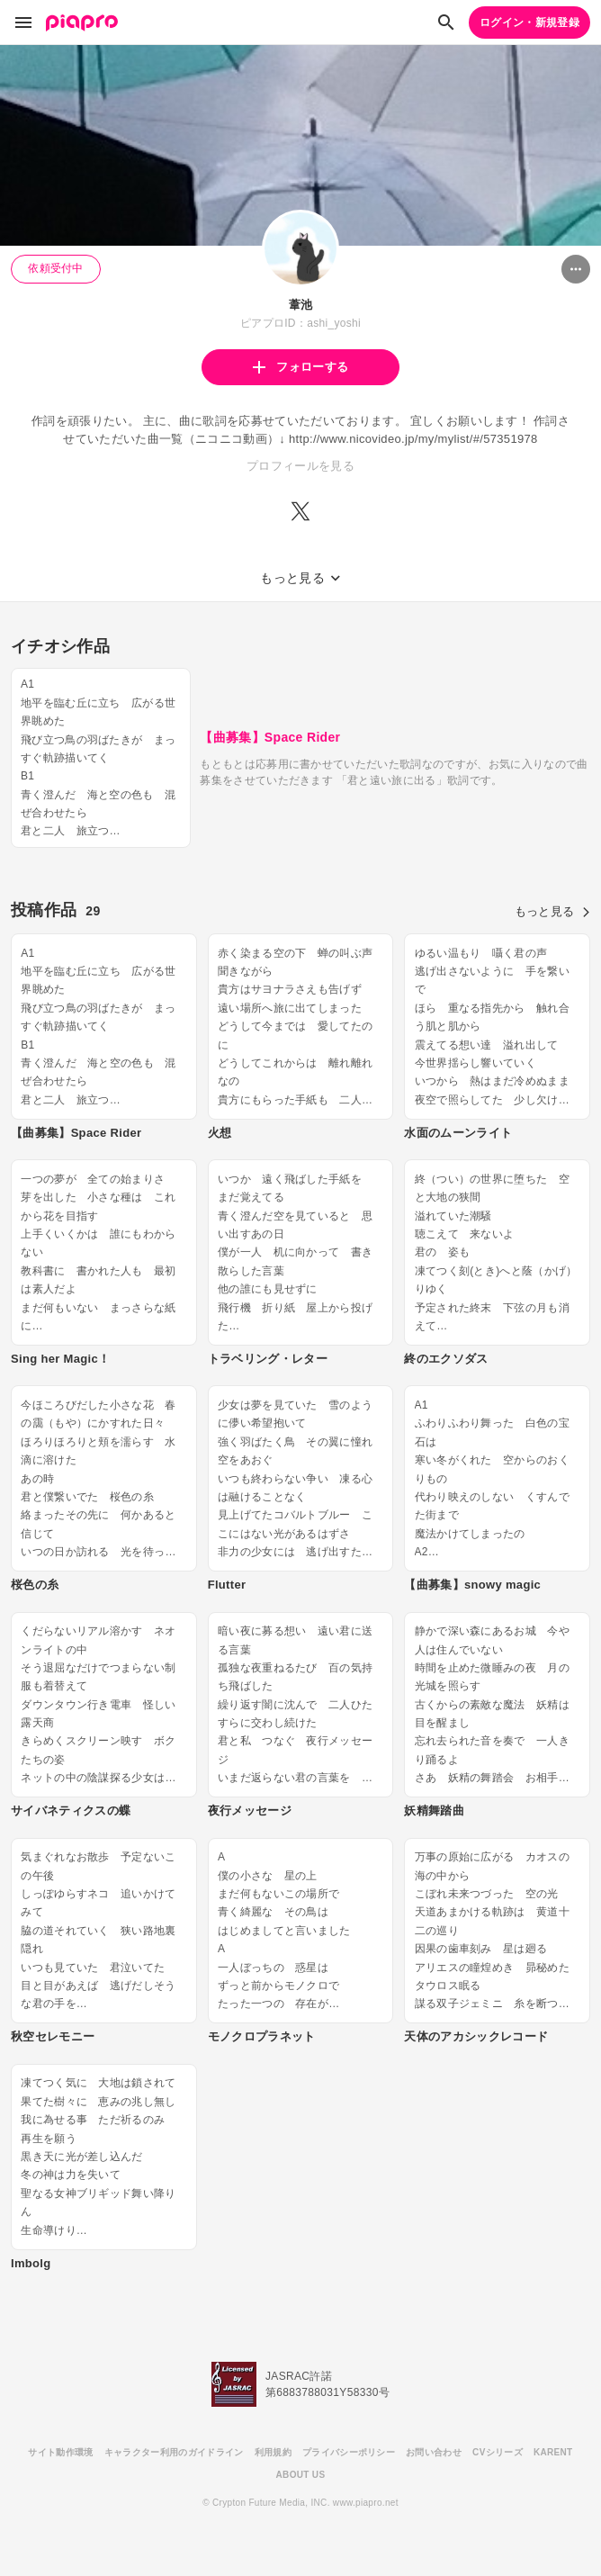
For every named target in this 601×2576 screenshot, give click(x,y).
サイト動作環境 (60, 2452)
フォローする (300, 367)
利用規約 (273, 2452)
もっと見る (552, 911)
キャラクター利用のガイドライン (174, 2452)
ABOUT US (301, 2475)
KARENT (553, 2452)
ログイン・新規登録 (529, 22)
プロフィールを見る (300, 466)
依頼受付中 (56, 268)
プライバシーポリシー (348, 2452)
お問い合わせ (434, 2452)
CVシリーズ (497, 2452)
